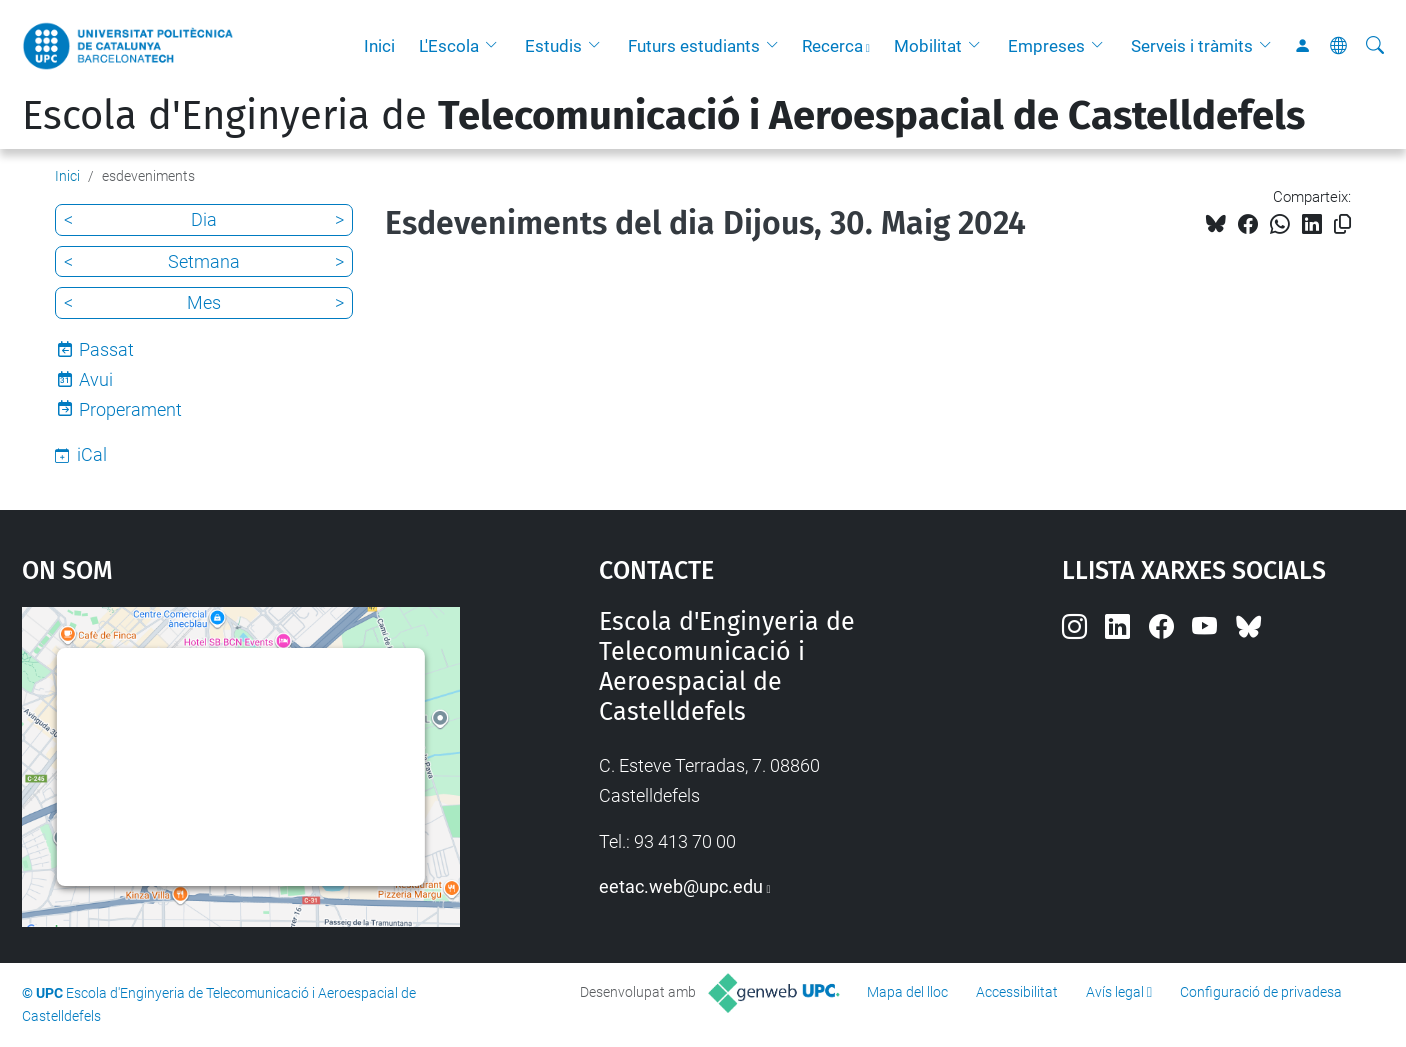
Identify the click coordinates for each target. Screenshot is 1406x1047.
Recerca (832, 46)
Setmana (204, 261)
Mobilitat (928, 46)
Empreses (1046, 46)
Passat (106, 349)
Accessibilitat (1017, 992)
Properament (130, 409)
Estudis (553, 46)
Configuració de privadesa (1261, 992)
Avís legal (1115, 992)
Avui (96, 379)
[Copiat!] (1342, 224)
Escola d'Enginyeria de (663, 116)
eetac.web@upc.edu (681, 886)
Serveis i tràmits (1192, 46)
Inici (379, 46)
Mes (204, 302)
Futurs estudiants (694, 46)
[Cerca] (1375, 46)
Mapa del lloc (907, 992)
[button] (496, 46)
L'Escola (449, 46)
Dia (204, 219)
